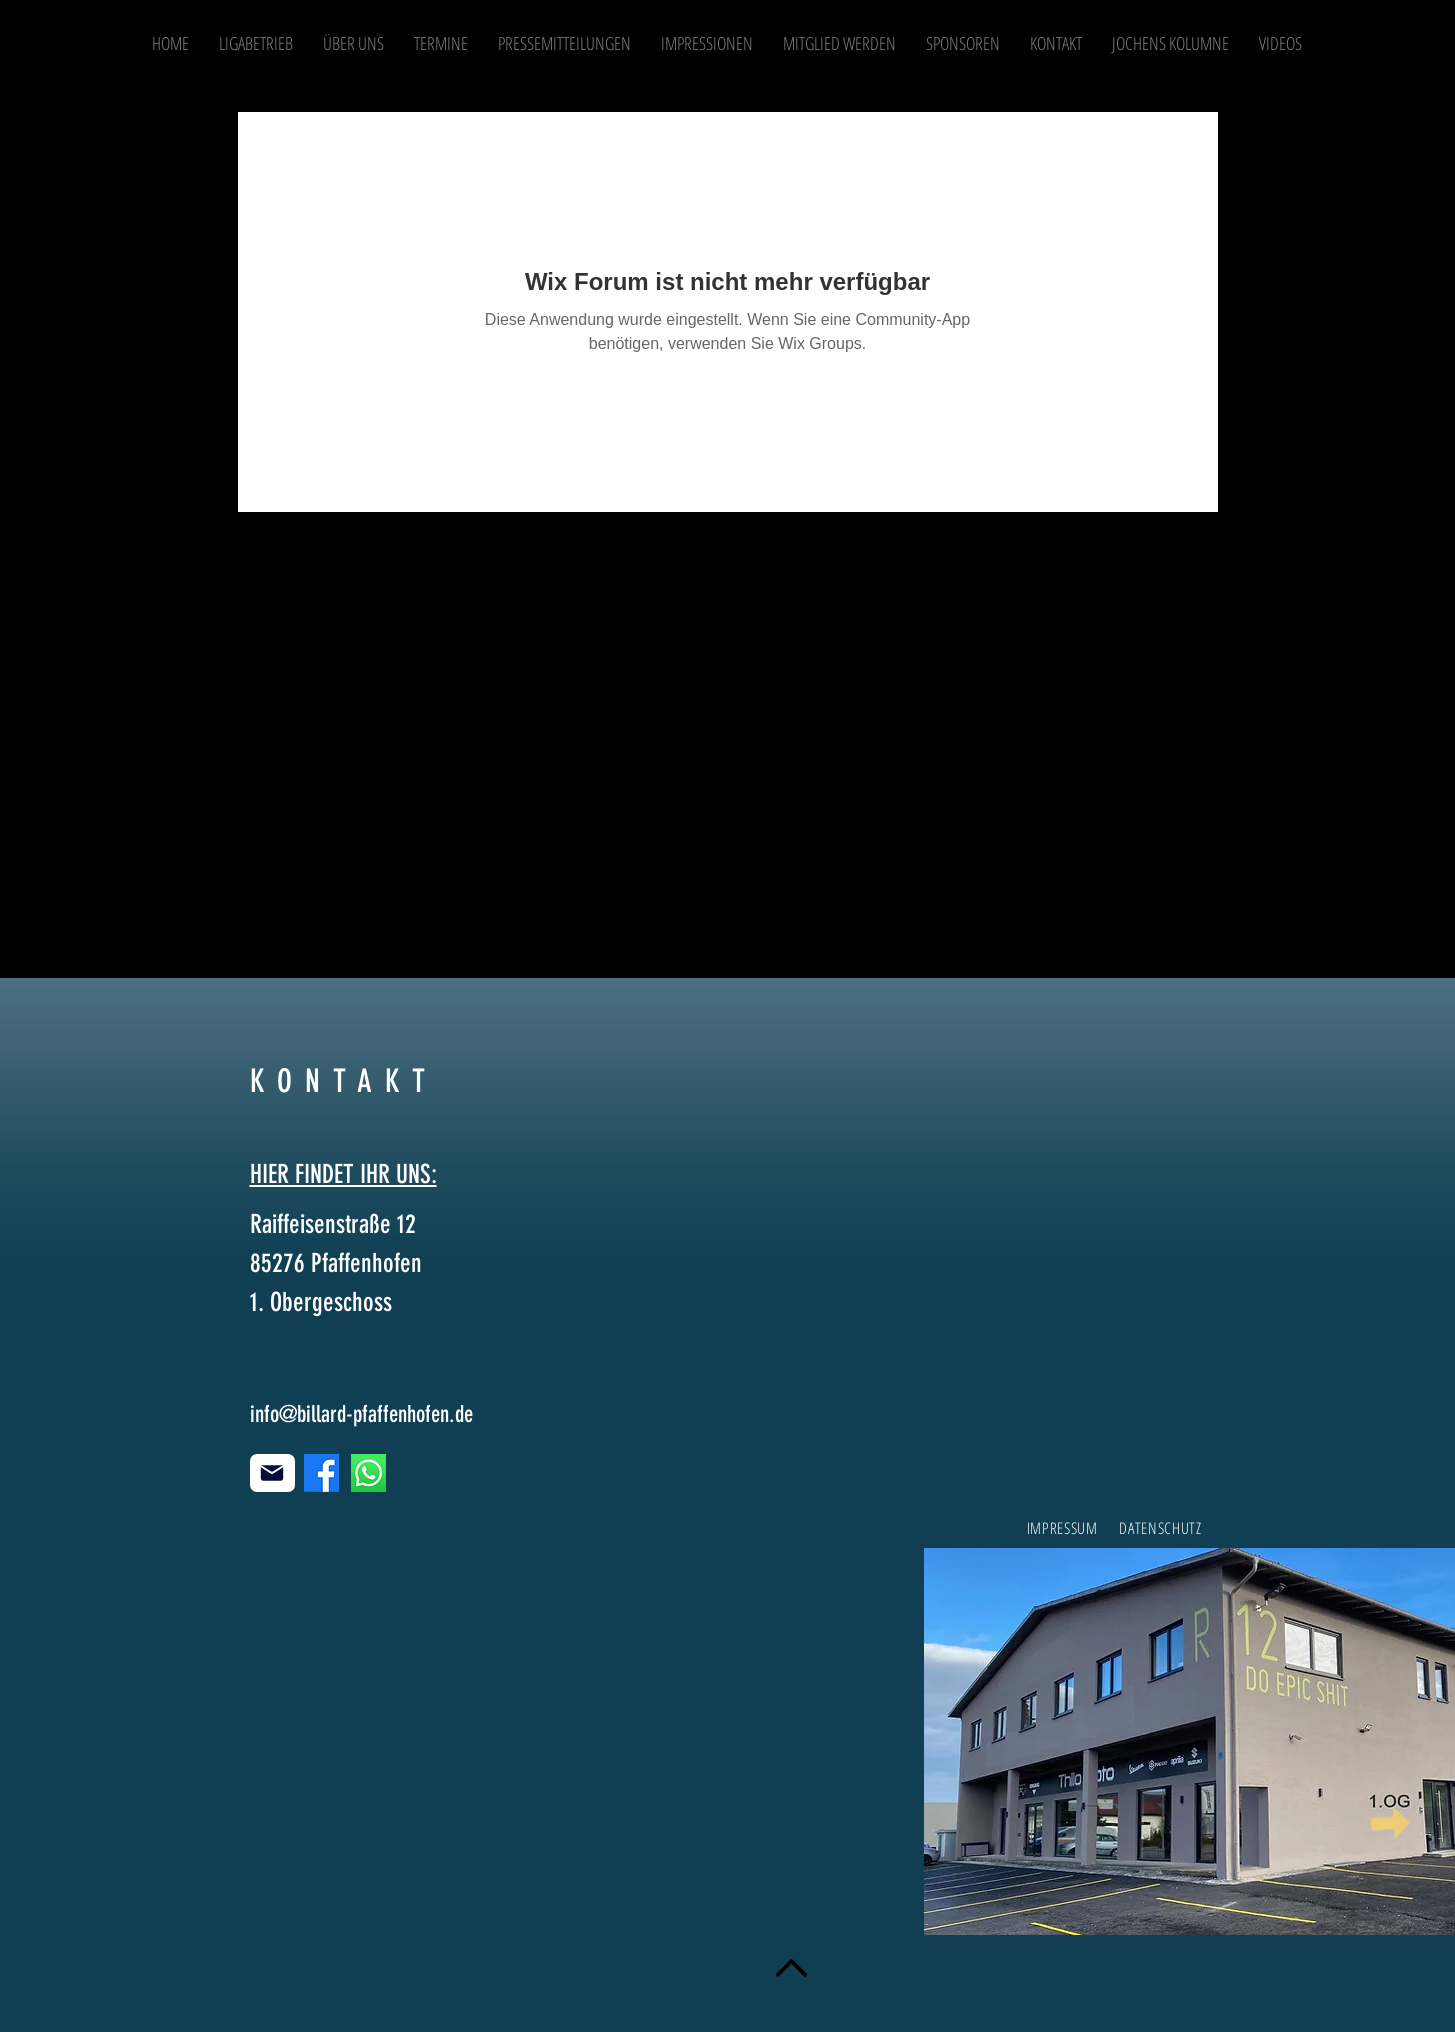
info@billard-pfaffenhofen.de (361, 1414)
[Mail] (272, 1473)
